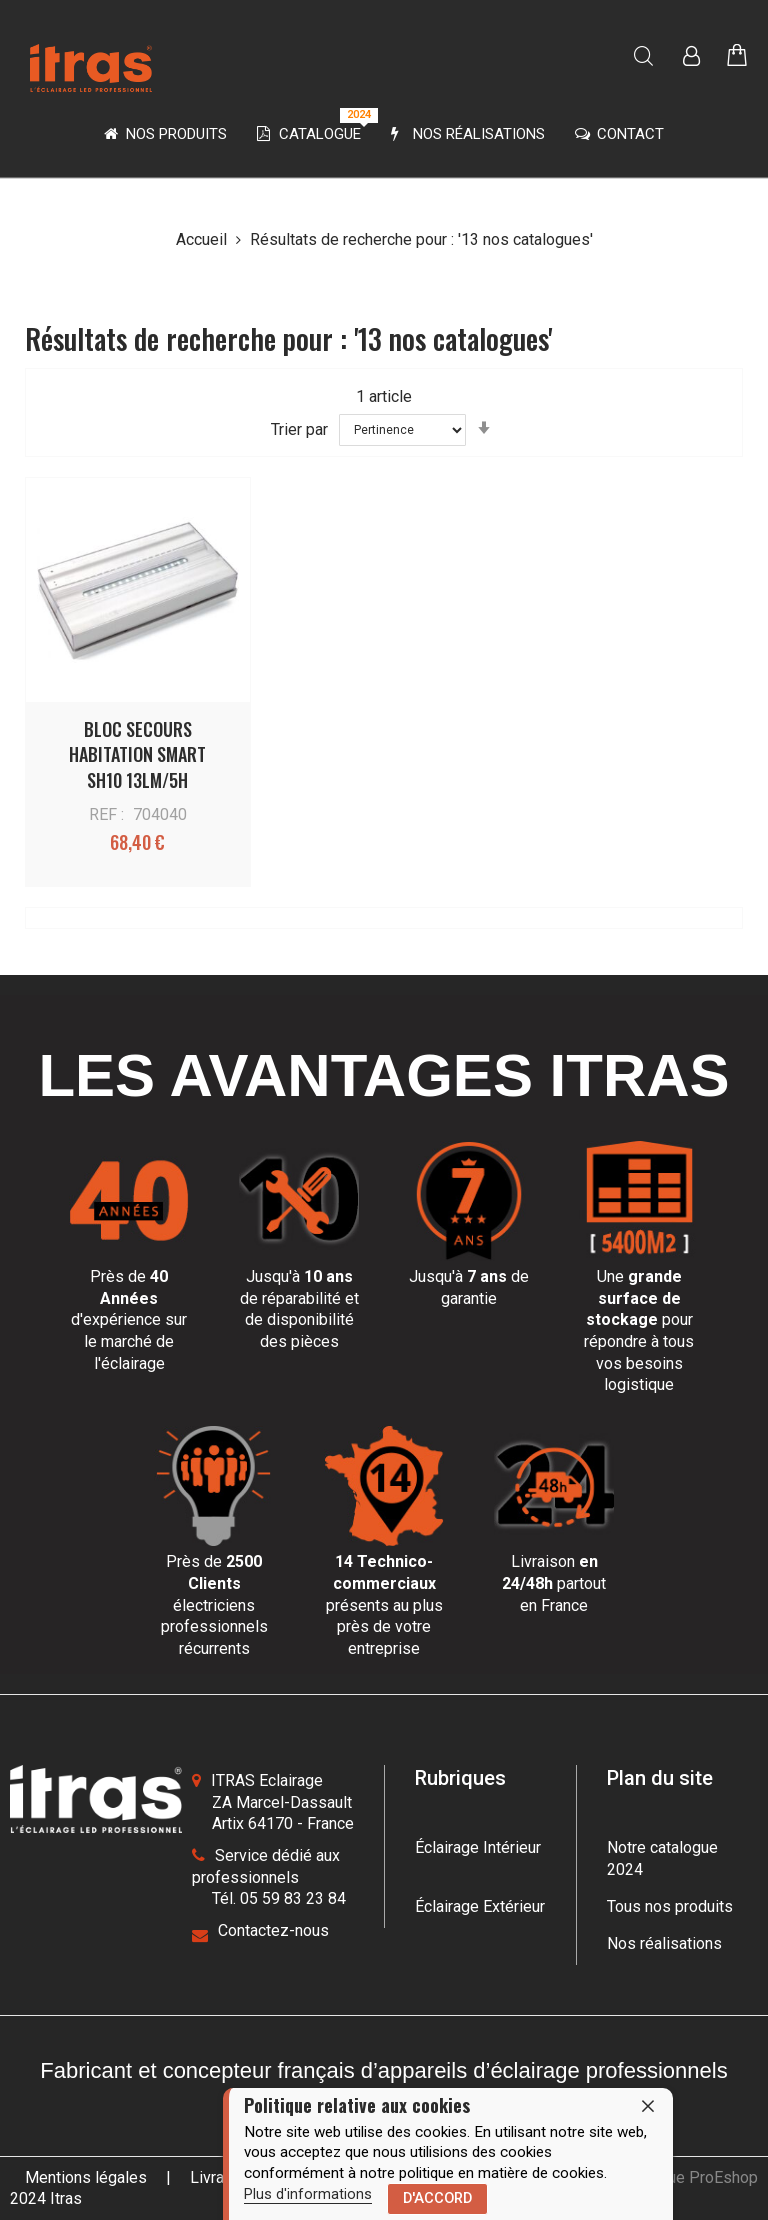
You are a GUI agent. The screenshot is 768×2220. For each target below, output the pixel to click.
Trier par (299, 428)
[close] (648, 2106)
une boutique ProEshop (676, 2177)
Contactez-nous (273, 1930)
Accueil (203, 239)
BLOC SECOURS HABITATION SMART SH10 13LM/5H (137, 754)
